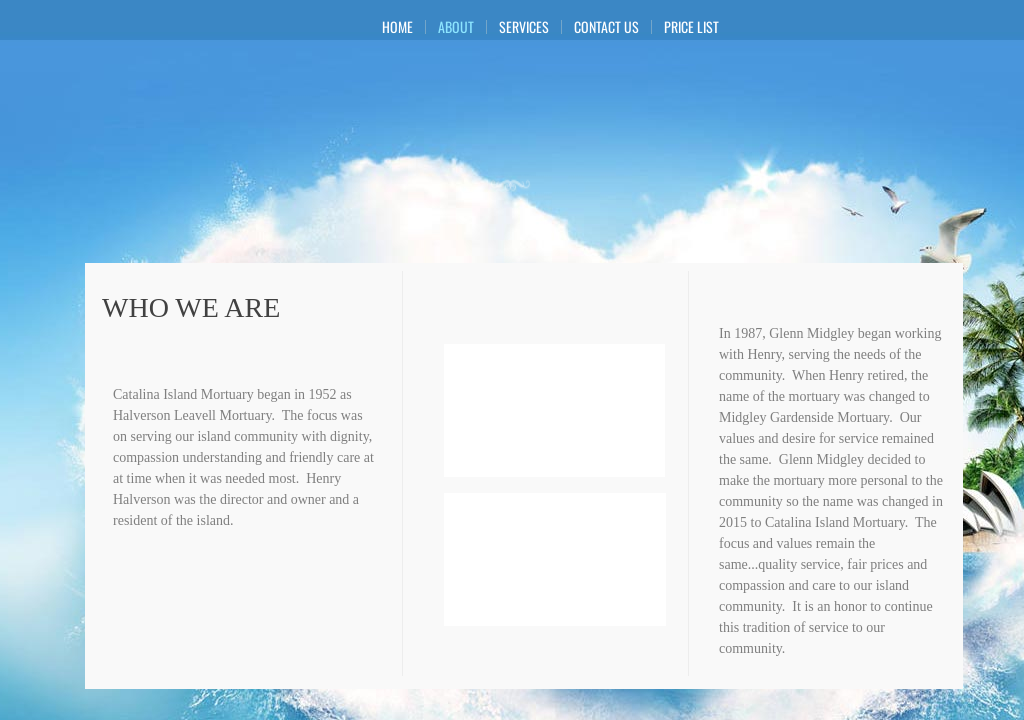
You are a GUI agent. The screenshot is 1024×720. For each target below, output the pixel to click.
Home (397, 27)
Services (524, 27)
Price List (691, 27)
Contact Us (606, 27)
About (456, 27)
